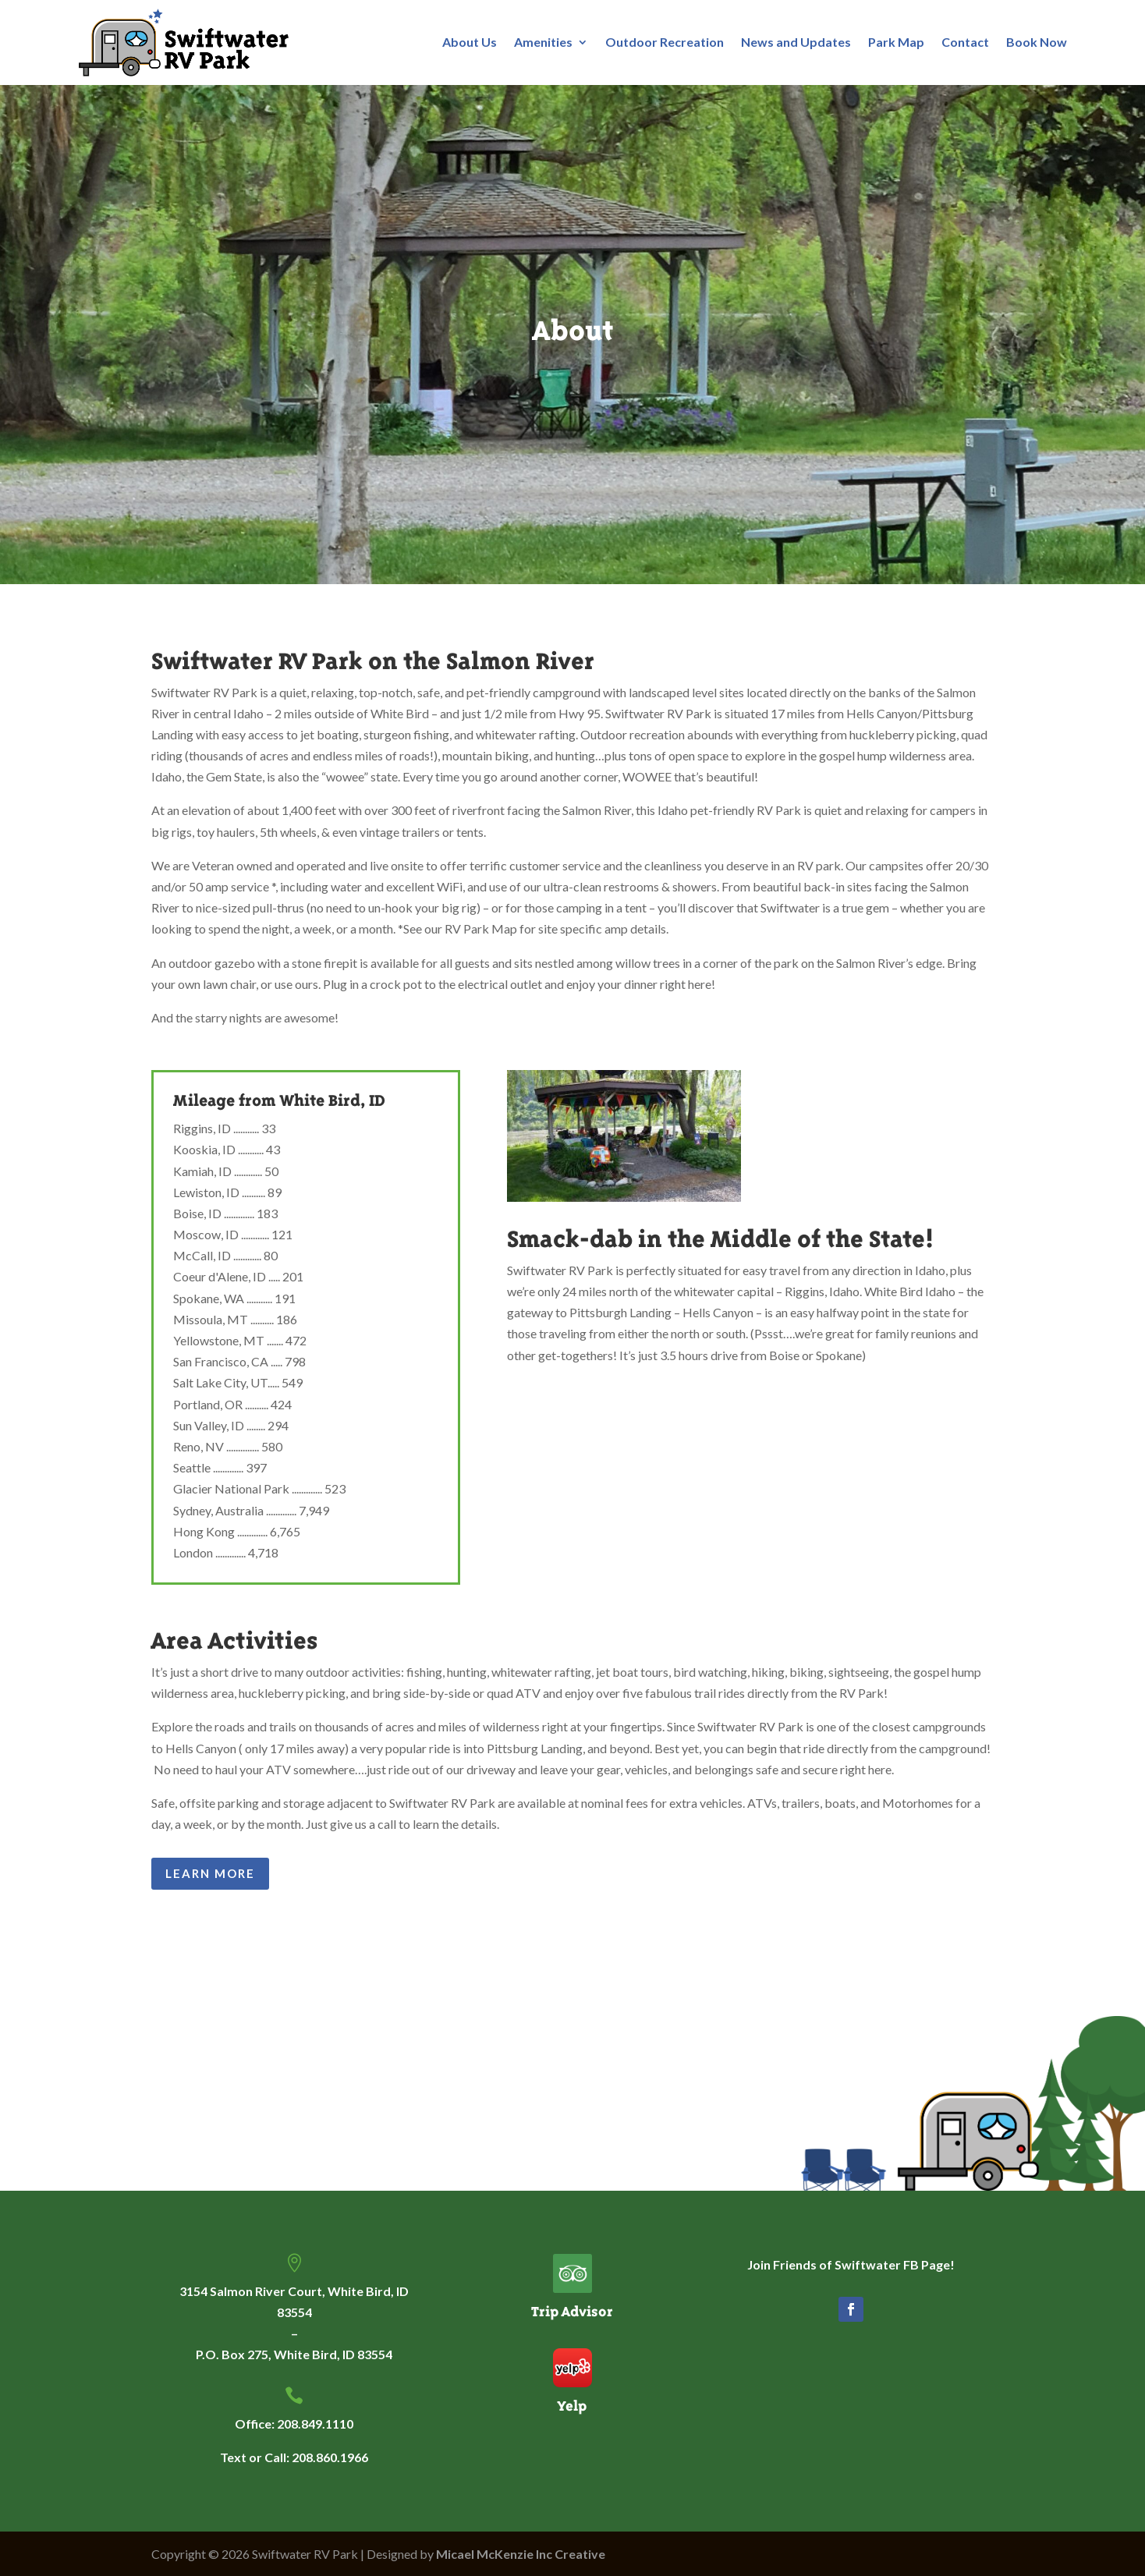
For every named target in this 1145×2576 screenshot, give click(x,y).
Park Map (896, 41)
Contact (965, 41)
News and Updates (796, 41)
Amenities (543, 41)
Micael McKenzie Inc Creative (520, 2553)
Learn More (210, 1873)
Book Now (1036, 41)
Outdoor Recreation (664, 41)
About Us (469, 41)
